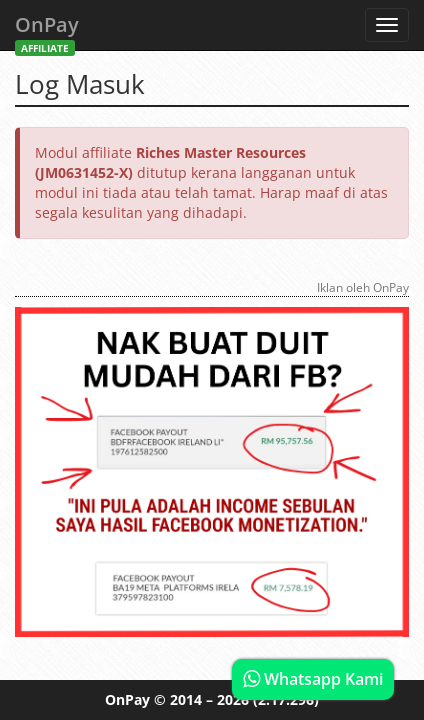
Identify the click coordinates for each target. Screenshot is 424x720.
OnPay (47, 30)
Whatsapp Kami (313, 679)
